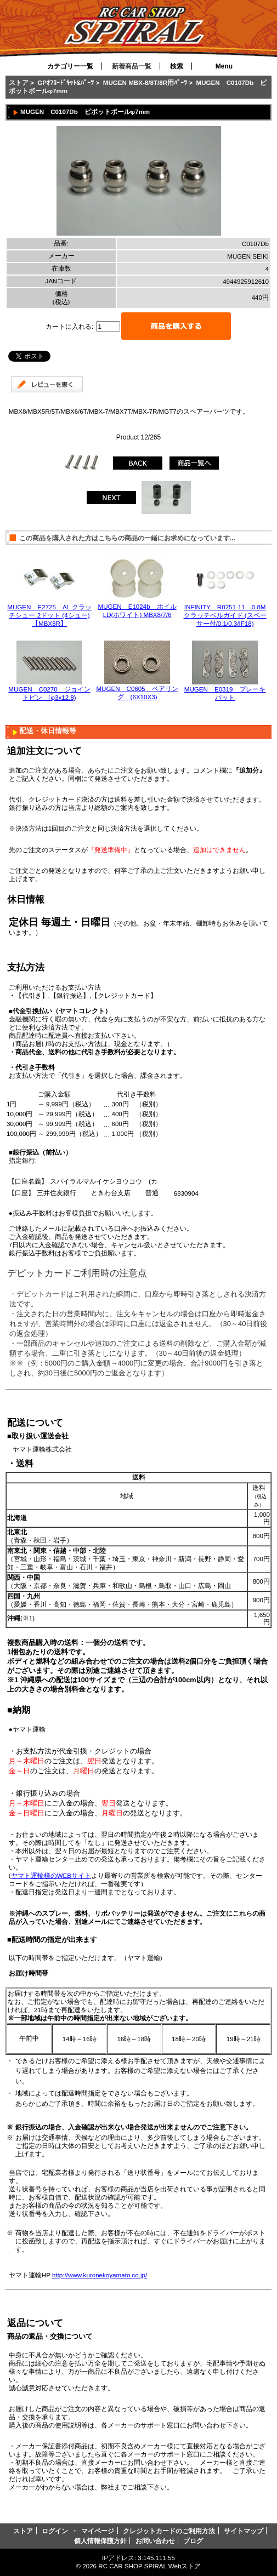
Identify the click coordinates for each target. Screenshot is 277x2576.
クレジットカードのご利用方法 (169, 2530)
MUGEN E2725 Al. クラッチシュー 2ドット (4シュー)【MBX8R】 (49, 615)
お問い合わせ (155, 2540)
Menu (224, 66)
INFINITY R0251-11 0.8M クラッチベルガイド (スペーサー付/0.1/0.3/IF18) (225, 615)
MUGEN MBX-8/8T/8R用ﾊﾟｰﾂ (145, 82)
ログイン (55, 2530)
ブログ (193, 2540)
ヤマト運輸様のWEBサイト (51, 1875)
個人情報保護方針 (100, 2540)
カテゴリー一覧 (70, 66)
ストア (19, 82)
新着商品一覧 (131, 66)
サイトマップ (243, 2530)
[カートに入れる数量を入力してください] (108, 326)
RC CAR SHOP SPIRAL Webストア (149, 2565)
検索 (176, 66)
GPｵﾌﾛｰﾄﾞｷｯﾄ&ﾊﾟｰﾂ (65, 82)
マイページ (97, 2530)
